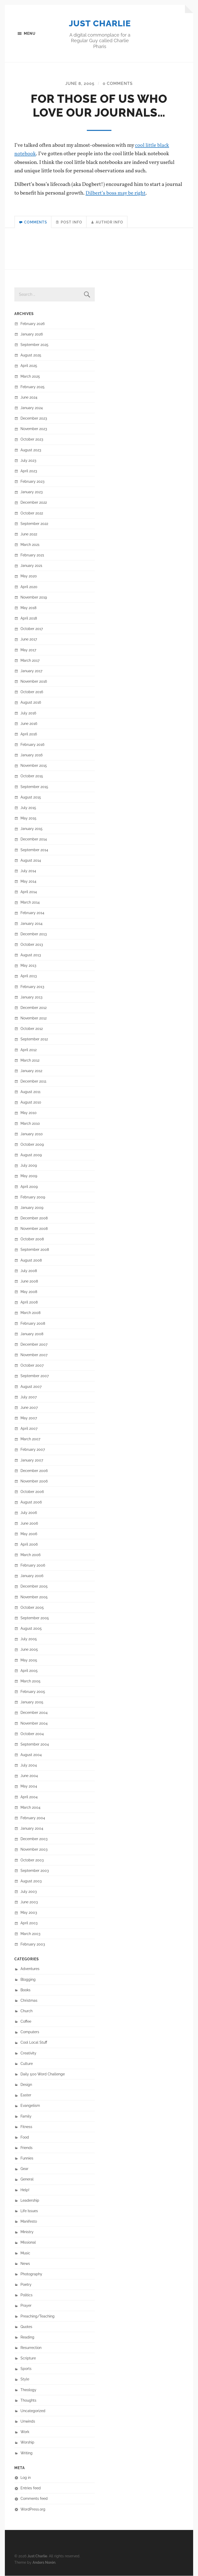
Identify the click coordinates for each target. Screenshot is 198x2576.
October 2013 (31, 945)
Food (24, 2137)
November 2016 (33, 682)
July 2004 (28, 1765)
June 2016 (28, 724)
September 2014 (34, 850)
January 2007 (31, 1460)
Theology (28, 2390)
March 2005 (30, 1681)
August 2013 (30, 955)
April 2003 (28, 1923)
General (27, 2179)
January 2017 (31, 671)
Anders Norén (44, 2563)
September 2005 (34, 1618)
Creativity (28, 2053)
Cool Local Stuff (33, 2043)
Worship (27, 2442)
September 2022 (34, 524)
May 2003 (28, 1913)
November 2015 (33, 766)
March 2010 (30, 1124)
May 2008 (28, 1292)
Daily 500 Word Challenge (42, 2074)
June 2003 (29, 1902)
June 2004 (29, 1776)
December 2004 (34, 1713)
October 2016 (31, 692)
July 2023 (28, 461)
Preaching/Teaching (37, 2316)
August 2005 (31, 1629)
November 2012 (33, 1018)
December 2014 (33, 839)
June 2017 (28, 639)
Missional (28, 2243)
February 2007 (32, 1450)
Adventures (29, 1969)
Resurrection (30, 2348)
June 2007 (29, 1408)
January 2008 (31, 1334)
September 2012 (34, 1039)
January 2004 (31, 1829)
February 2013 (32, 987)
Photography (31, 2274)
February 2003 (32, 1944)
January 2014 (31, 924)
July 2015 (28, 808)
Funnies (26, 2158)
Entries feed (30, 2488)
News (25, 2264)
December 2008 (34, 1218)
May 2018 (28, 608)
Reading (27, 2337)
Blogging (28, 1980)
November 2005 (34, 1597)
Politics (26, 2295)
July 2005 (28, 1639)
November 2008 (34, 1229)
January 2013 (31, 997)
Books (25, 1990)
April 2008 (29, 1302)
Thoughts (28, 2401)
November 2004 (34, 1724)
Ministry (27, 2232)
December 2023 (33, 419)
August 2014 (30, 861)
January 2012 (31, 1071)
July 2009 (28, 1166)
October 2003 (32, 1860)
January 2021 (31, 566)
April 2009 (29, 1187)
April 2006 (29, 1545)
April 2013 (28, 976)
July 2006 (28, 1513)
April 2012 (28, 1050)
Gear (24, 2169)
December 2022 (33, 503)
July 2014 (28, 871)
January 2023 (31, 492)
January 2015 (31, 829)
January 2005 (31, 1702)
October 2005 (32, 1608)
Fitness (26, 2127)
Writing (26, 2453)
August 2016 (30, 703)
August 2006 (31, 1502)
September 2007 (34, 1376)
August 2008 (31, 1260)
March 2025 (30, 377)
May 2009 (28, 1176)
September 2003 (34, 1871)
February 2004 (32, 1818)
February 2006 (32, 1565)
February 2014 (32, 913)
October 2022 (31, 513)
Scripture (28, 2358)
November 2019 (33, 597)
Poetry (26, 2285)
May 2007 (28, 1418)
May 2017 (28, 650)
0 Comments (118, 83)
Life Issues (29, 2211)
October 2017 (31, 629)
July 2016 (28, 713)
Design (26, 2085)
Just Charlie (99, 23)
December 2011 (33, 1081)
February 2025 (32, 387)
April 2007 (28, 1429)
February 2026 (32, 324)
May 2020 (28, 576)
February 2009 (32, 1197)
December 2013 (33, 934)
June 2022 (28, 534)
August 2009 (31, 1155)
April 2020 (28, 587)
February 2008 (32, 1324)
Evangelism (30, 2106)
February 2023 (32, 482)
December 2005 (34, 1586)
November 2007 (33, 1355)
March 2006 (30, 1555)
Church (26, 2011)
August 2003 (30, 1881)
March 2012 (29, 1061)
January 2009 (31, 1208)
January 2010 (31, 1134)
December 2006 (34, 1471)
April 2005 (29, 1671)
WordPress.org (32, 2509)
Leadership (29, 2201)
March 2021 (29, 545)
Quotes (26, 2327)
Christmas (28, 2001)
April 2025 (28, 366)
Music (25, 2253)
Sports (26, 2369)
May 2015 (28, 818)
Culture (26, 2064)
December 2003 (33, 1839)
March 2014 (30, 903)
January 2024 (31, 408)
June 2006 (29, 1524)
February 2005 (32, 1692)
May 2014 (28, 882)
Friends (26, 2148)
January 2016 (31, 755)
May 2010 (28, 1113)
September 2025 (34, 345)
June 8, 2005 (80, 83)
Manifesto (28, 2222)
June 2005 (29, 1650)
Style (24, 2379)
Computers (29, 2032)
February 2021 (32, 555)
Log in (25, 2478)
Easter (25, 2095)
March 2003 (30, 1934)
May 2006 (28, 1534)
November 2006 (34, 1481)
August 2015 (30, 797)
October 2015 (31, 776)
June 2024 (28, 398)
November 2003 (33, 1850)
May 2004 (28, 1786)
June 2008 (29, 1281)
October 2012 (31, 1029)
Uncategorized (32, 2411)
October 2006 (32, 1492)
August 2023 (30, 450)
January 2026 (31, 334)
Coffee (25, 2022)
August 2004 (31, 1755)
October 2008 (32, 1239)
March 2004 (30, 1808)
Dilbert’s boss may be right (116, 193)
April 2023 (28, 471)
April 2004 (29, 1797)
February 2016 (32, 745)
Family (26, 2116)
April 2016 (28, 734)
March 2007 (30, 1439)
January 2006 (31, 1576)
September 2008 (34, 1250)
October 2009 (32, 1145)
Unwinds (27, 2422)
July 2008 (28, 1271)
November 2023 (33, 429)
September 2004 (34, 1744)
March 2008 (30, 1313)
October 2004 (32, 1734)
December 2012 (33, 1008)
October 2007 (32, 1366)
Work (24, 2432)
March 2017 (29, 661)
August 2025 (30, 355)
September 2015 (34, 787)
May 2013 (28, 966)
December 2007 (33, 1345)
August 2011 (30, 1092)
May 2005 (28, 1660)
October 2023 (31, 439)
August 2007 (30, 1387)
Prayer (26, 2306)
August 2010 (30, 1102)
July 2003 (28, 1892)
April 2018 (28, 618)
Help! (24, 2190)
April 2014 (28, 892)
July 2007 (28, 1397)
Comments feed (34, 2499)
